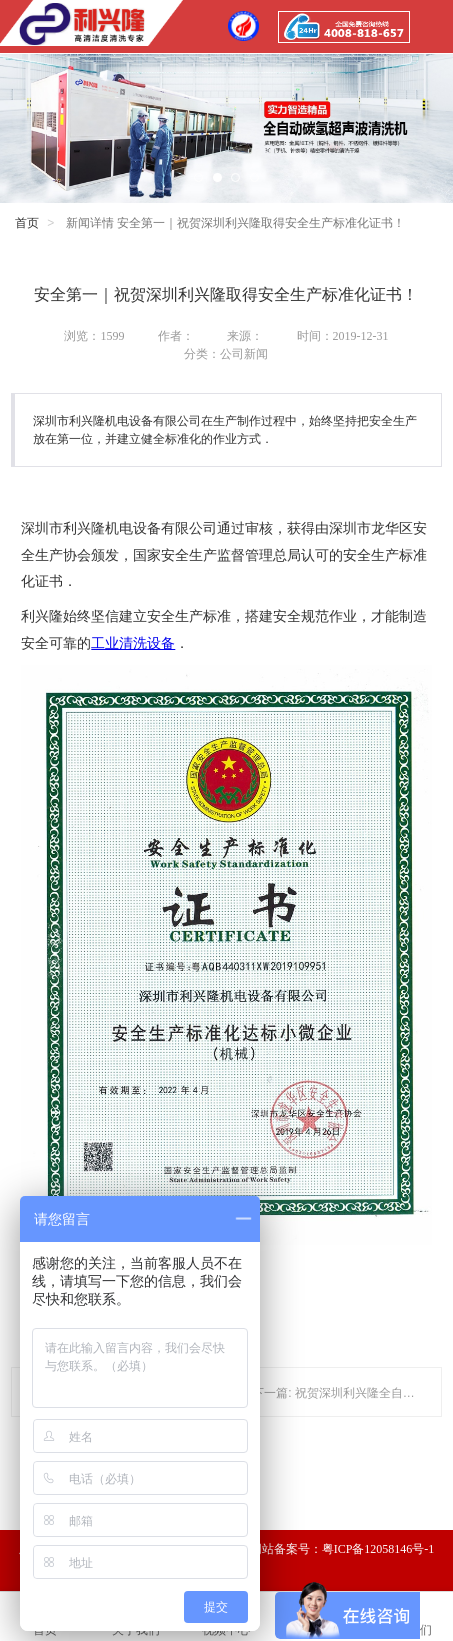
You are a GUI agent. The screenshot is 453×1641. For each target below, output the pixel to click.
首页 (27, 223)
